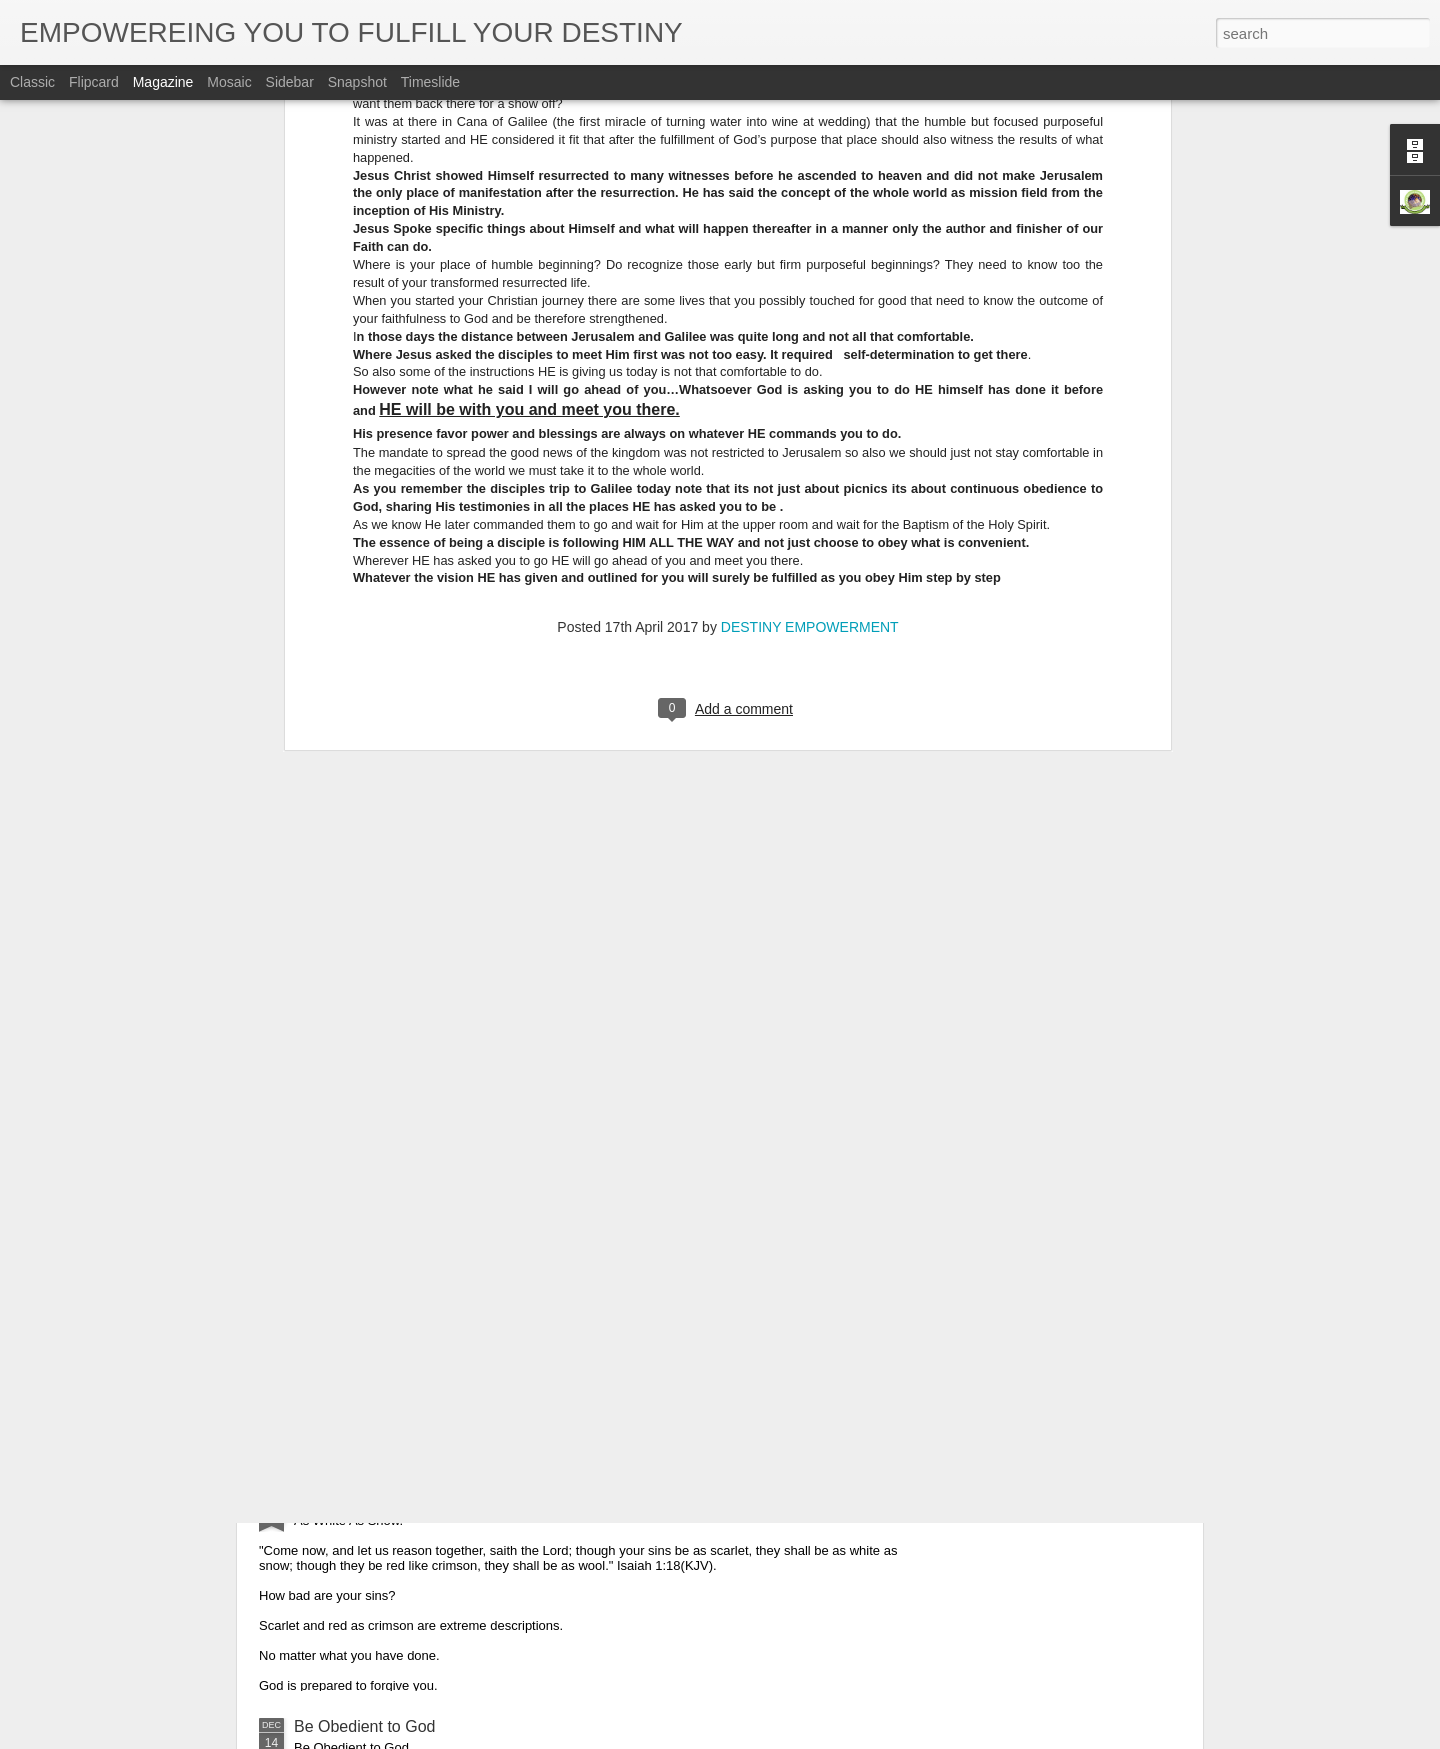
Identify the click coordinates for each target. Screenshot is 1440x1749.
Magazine (163, 82)
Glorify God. (336, 1272)
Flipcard (94, 82)
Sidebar (290, 82)
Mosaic (229, 82)
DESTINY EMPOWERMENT (810, 257)
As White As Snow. (361, 1499)
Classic (32, 82)
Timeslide (430, 82)
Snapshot (357, 82)
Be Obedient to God (364, 1726)
